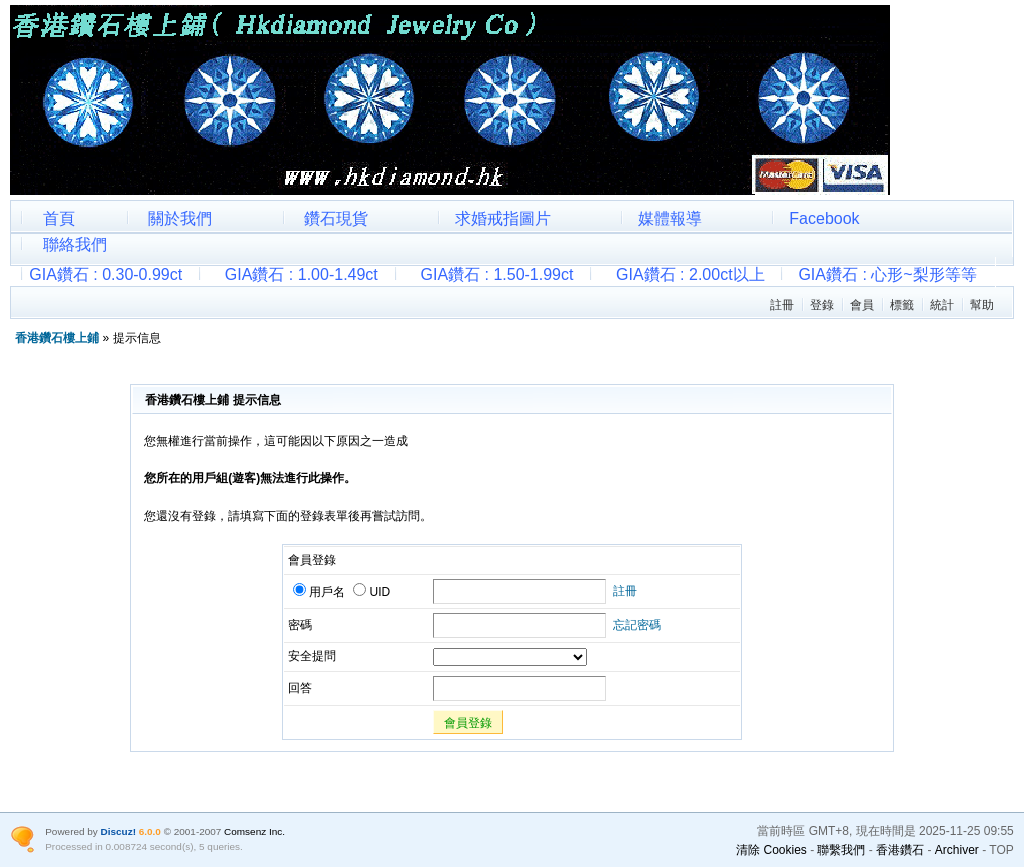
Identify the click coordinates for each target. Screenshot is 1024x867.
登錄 (822, 305)
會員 (862, 305)
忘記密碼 (637, 625)
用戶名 (319, 592)
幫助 (982, 305)
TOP (1001, 850)
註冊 (782, 305)
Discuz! (118, 831)
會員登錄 (468, 723)
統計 (942, 305)
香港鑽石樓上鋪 (57, 338)
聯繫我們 (841, 850)
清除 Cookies (771, 850)
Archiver (957, 850)
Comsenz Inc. (254, 831)
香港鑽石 (900, 850)
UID (371, 592)
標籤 (902, 305)
